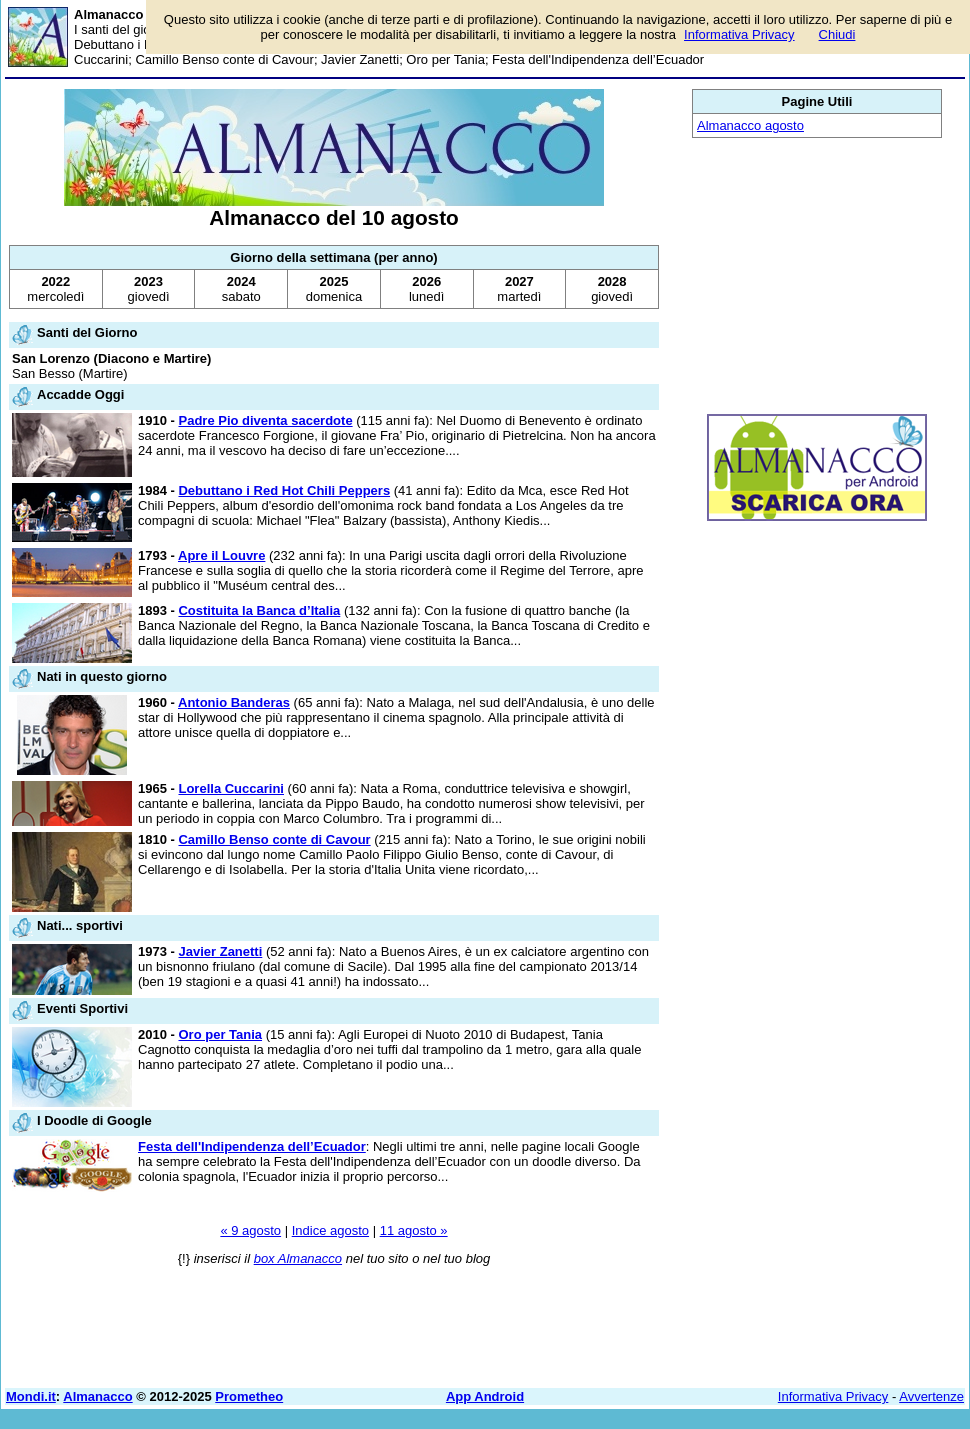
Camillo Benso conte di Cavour (274, 839)
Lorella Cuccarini (230, 788)
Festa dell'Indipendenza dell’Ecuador (252, 1146)
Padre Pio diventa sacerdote (265, 420)
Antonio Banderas (234, 702)
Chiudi (837, 34)
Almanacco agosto (750, 125)
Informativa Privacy (833, 1396)
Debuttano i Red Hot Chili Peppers (284, 490)
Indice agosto (330, 1230)
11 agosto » (414, 1230)
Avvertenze (931, 1396)
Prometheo (249, 1396)
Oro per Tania (220, 1034)
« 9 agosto (250, 1230)
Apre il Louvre (221, 555)
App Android (485, 1396)
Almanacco (97, 1396)
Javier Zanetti (220, 951)
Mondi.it (31, 1396)
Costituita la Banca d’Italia (259, 610)
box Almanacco (298, 1258)
